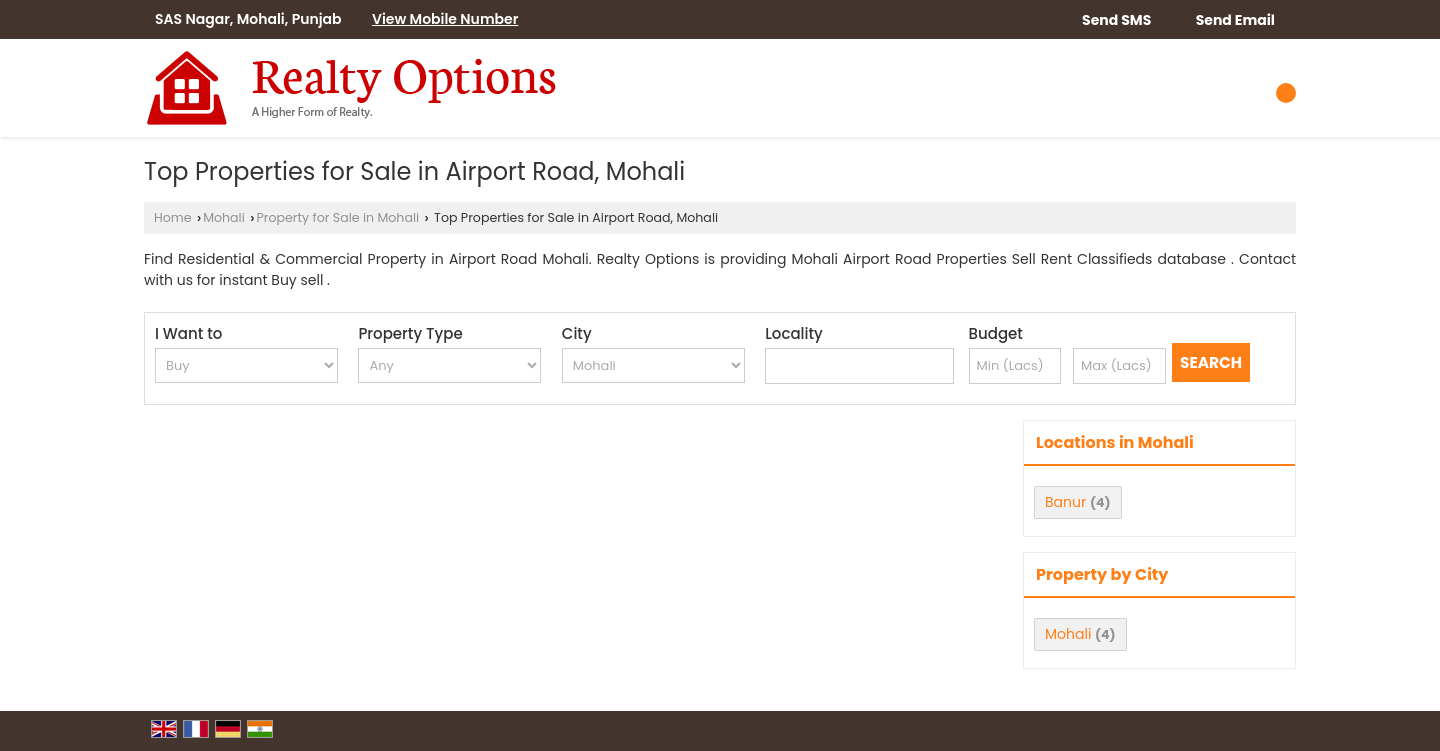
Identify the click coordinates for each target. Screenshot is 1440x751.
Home (173, 217)
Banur (1065, 502)
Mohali (224, 217)
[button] (445, 19)
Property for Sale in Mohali (337, 217)
